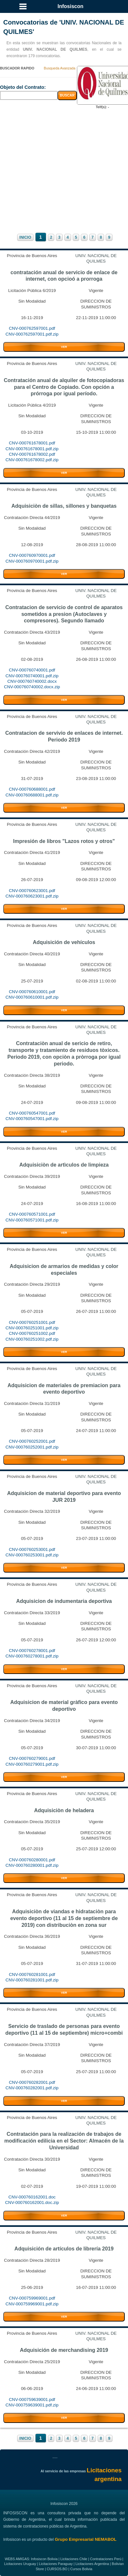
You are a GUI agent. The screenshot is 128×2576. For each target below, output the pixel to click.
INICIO (25, 237)
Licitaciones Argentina (92, 2564)
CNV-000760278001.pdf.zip (32, 1656)
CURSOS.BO (57, 2569)
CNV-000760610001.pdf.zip (32, 997)
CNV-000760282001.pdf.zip (32, 2087)
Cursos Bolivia (81, 2569)
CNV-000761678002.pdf (32, 454)
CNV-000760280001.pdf (32, 1859)
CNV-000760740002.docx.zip (32, 686)
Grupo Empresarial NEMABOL (85, 2539)
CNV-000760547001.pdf (32, 1113)
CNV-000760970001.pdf (32, 555)
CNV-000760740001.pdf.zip (32, 675)
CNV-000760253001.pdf (32, 1549)
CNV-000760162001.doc (32, 2197)
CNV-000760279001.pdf (32, 1758)
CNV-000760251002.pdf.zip (32, 1339)
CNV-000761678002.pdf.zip (32, 459)
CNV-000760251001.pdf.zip (32, 1327)
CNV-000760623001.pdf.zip (32, 896)
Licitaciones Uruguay (20, 2564)
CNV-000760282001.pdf (32, 2082)
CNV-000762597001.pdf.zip (32, 334)
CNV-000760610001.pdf (32, 991)
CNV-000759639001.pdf (32, 2399)
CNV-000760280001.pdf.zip (32, 1865)
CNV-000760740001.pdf (32, 670)
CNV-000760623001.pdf (32, 890)
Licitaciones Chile (73, 2559)
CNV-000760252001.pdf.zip (32, 1447)
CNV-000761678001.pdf (32, 443)
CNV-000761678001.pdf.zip (32, 448)
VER (64, 346)
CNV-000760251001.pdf (32, 1322)
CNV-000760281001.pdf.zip (32, 1980)
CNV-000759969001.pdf (32, 2298)
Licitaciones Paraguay (55, 2564)
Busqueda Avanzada (60, 68)
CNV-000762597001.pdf (32, 328)
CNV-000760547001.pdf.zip (32, 1118)
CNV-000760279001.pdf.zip (32, 1764)
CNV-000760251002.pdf (32, 1333)
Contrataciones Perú (105, 2559)
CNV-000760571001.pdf (32, 1214)
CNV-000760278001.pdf (32, 1650)
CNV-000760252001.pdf (32, 1441)
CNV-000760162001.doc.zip (32, 2202)
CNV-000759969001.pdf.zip (32, 2303)
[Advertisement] (64, 170)
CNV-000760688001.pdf (32, 789)
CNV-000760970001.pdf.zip (32, 561)
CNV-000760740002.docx (32, 681)
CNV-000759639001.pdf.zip (32, 2405)
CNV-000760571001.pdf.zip (32, 1220)
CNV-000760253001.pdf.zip (32, 1555)
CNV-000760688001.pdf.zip (32, 795)
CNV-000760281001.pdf (32, 1974)
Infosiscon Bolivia (44, 2559)
